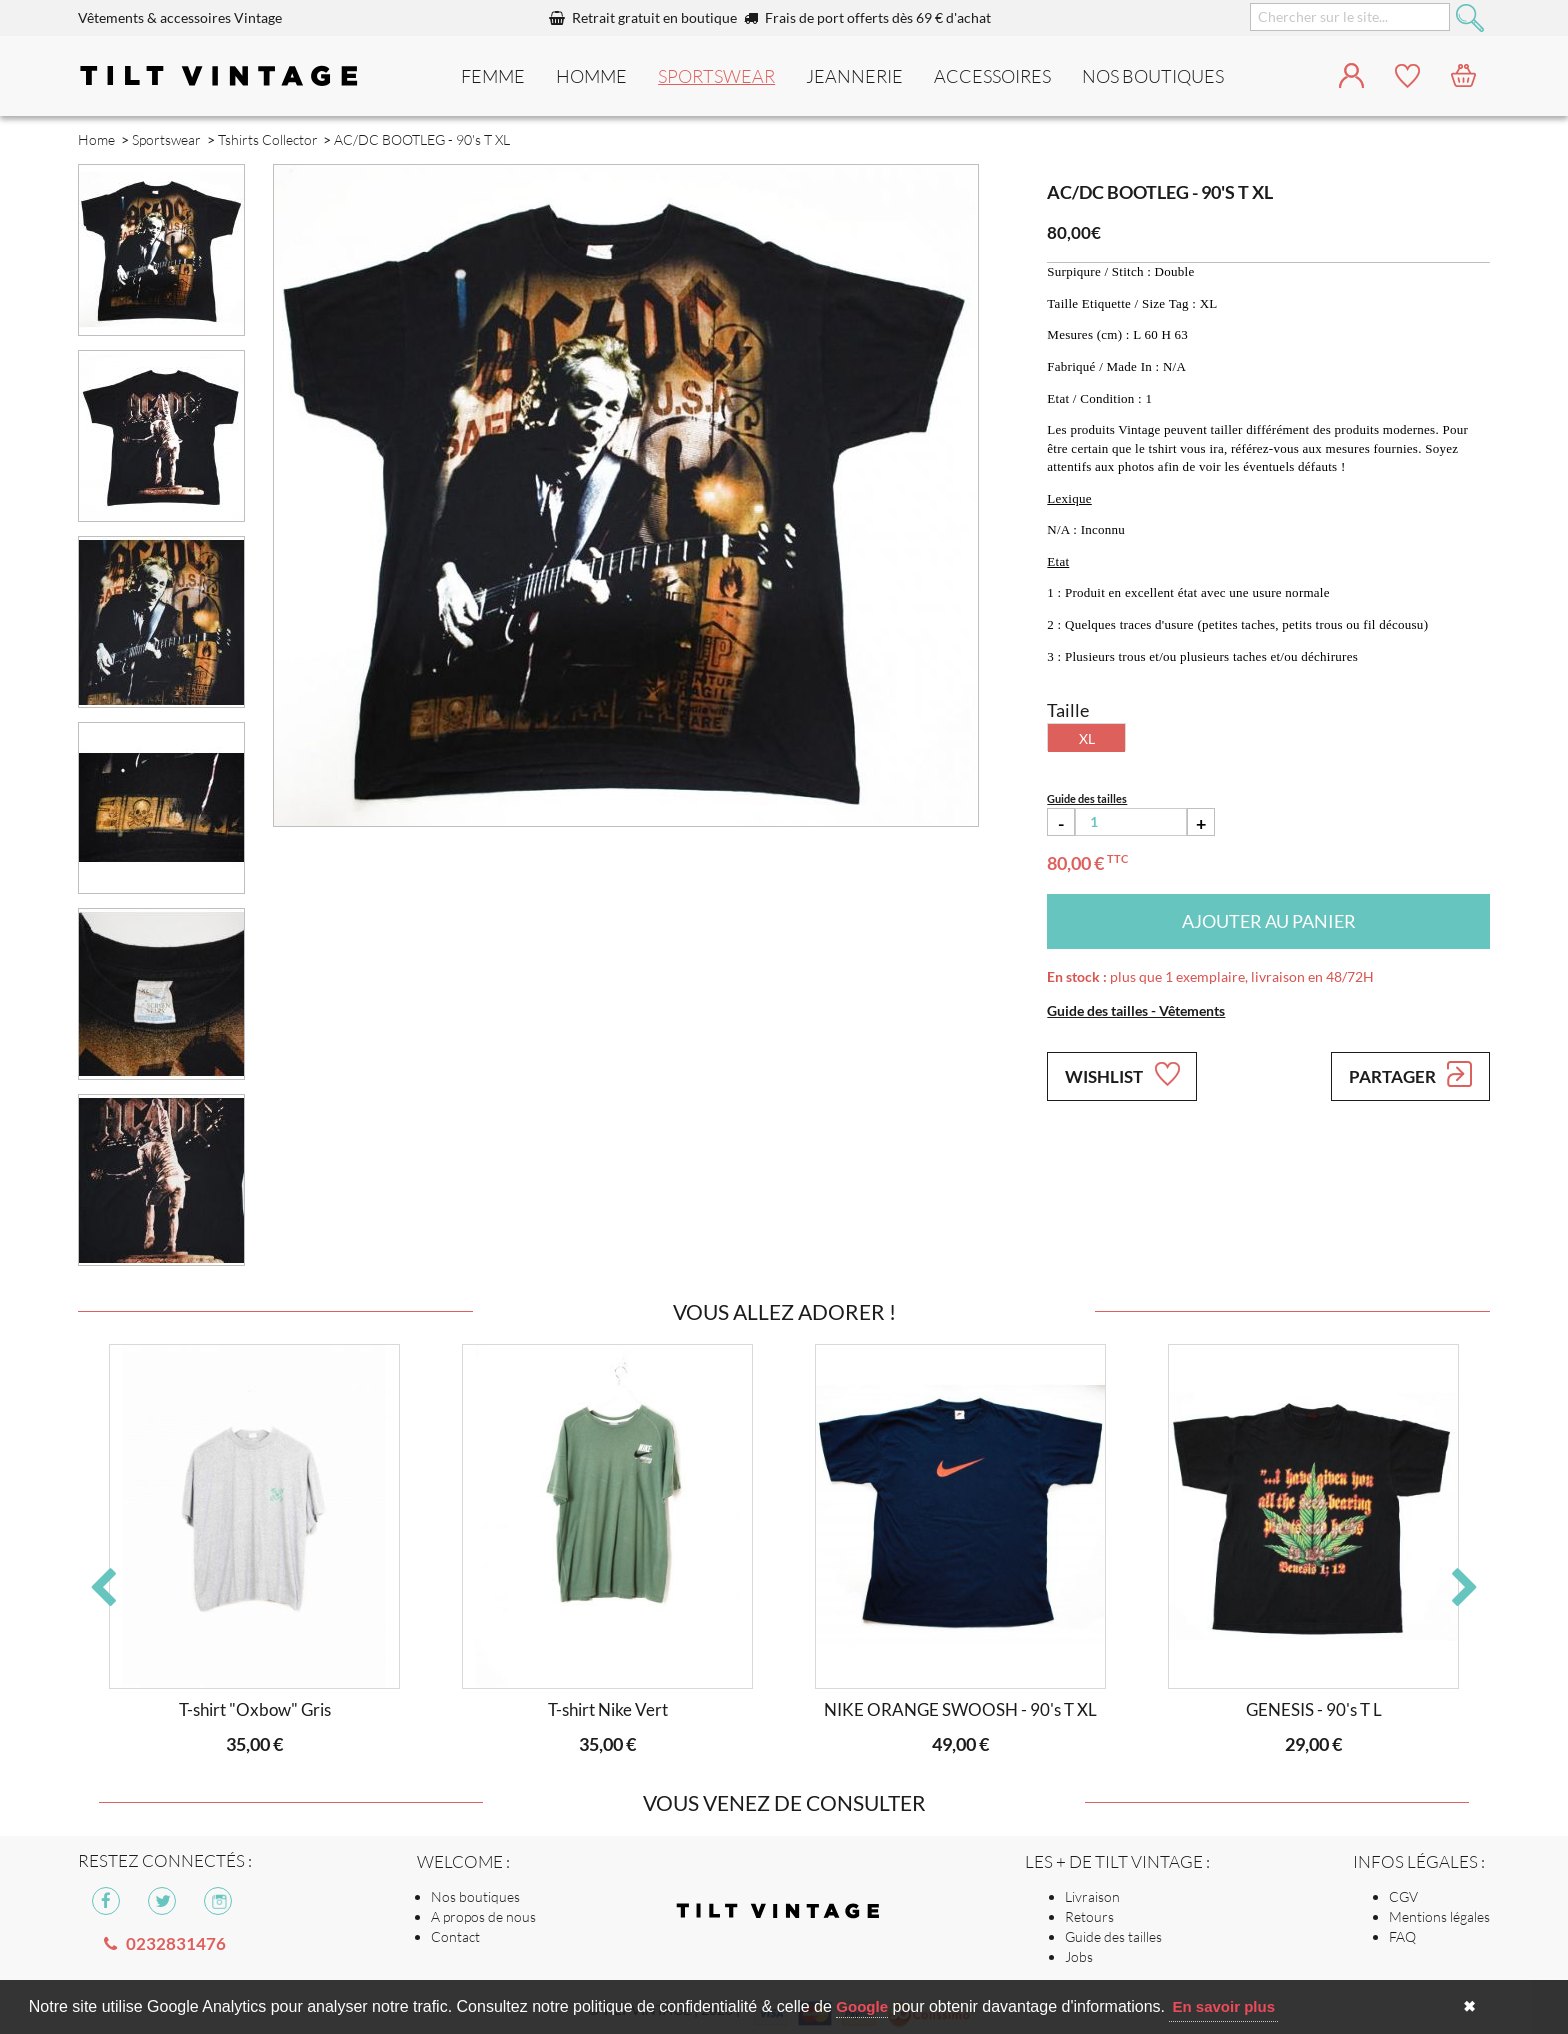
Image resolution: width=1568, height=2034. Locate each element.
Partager (1410, 1074)
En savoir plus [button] (1223, 2006)
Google (862, 2006)
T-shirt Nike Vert (608, 1709)
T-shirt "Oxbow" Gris (255, 1709)
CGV (1403, 1896)
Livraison (1092, 1896)
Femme (493, 76)
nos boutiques (1153, 76)
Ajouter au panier (1269, 921)
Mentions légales (1439, 1916)
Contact (455, 1936)
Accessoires (992, 76)
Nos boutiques (475, 1896)
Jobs (1079, 1956)
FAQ (1402, 1936)
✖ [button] (1469, 2006)
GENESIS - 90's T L (1314, 1709)
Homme (591, 76)
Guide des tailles (1113, 1936)
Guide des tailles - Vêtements (1136, 1010)
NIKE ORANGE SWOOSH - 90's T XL (960, 1709)
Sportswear (716, 76)
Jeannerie (854, 76)
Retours (1089, 1916)
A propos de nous (483, 1916)
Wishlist (1122, 1074)
